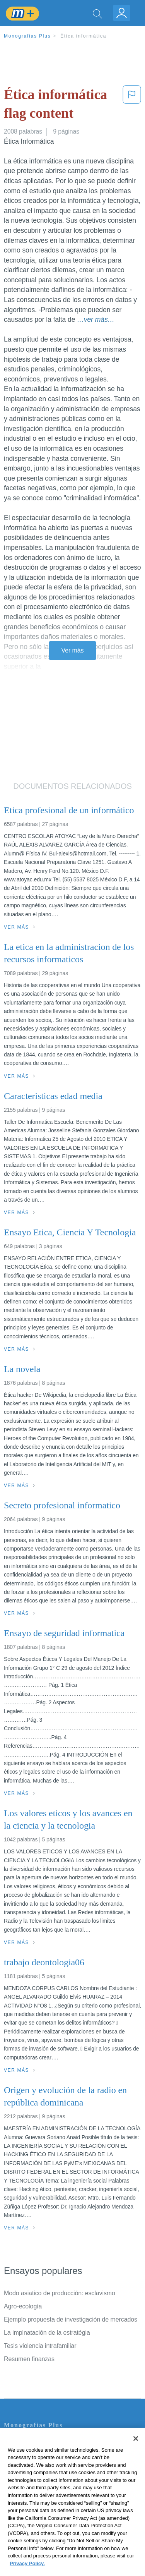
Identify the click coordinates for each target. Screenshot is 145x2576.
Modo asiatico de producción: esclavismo (59, 2293)
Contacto (16, 2442)
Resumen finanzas (29, 2359)
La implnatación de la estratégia (47, 2332)
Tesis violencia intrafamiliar (40, 2345)
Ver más (72, 650)
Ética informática (83, 36)
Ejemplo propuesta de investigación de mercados (70, 2319)
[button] (132, 105)
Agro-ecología (23, 2306)
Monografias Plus (27, 36)
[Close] (135, 2455)
